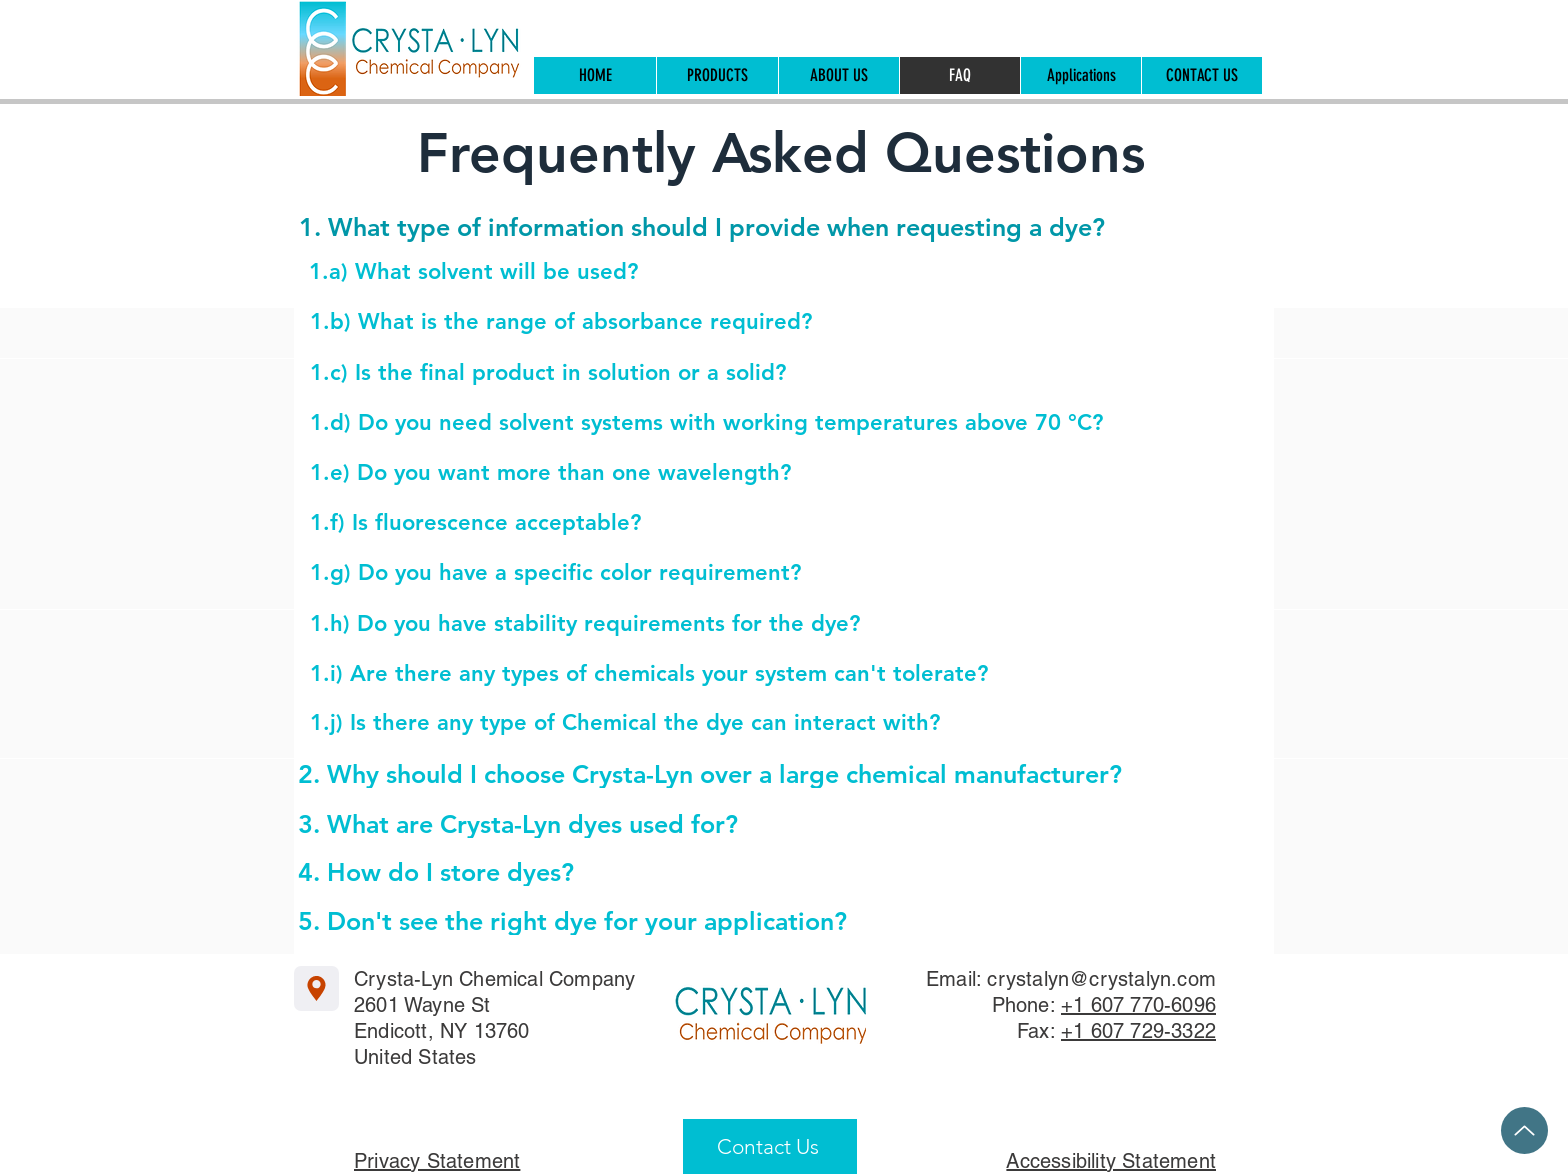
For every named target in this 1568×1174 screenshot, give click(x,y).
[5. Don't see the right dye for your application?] (739, 920)
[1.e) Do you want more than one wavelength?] (751, 473)
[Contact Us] (770, 1146)
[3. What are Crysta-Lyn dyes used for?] (739, 823)
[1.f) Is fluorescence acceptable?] (751, 523)
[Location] (316, 988)
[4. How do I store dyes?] (739, 871)
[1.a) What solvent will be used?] (750, 272)
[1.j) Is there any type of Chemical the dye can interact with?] (751, 723)
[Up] (1524, 1130)
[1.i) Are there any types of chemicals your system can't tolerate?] (751, 674)
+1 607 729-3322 (1138, 1031)
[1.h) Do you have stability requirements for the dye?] (751, 624)
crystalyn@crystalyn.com (1101, 979)
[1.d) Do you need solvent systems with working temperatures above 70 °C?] (751, 423)
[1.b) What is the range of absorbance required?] (751, 322)
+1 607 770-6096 (1138, 1005)
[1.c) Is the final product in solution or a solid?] (751, 373)
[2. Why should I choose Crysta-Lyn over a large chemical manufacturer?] (720, 773)
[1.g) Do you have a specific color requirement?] (751, 573)
